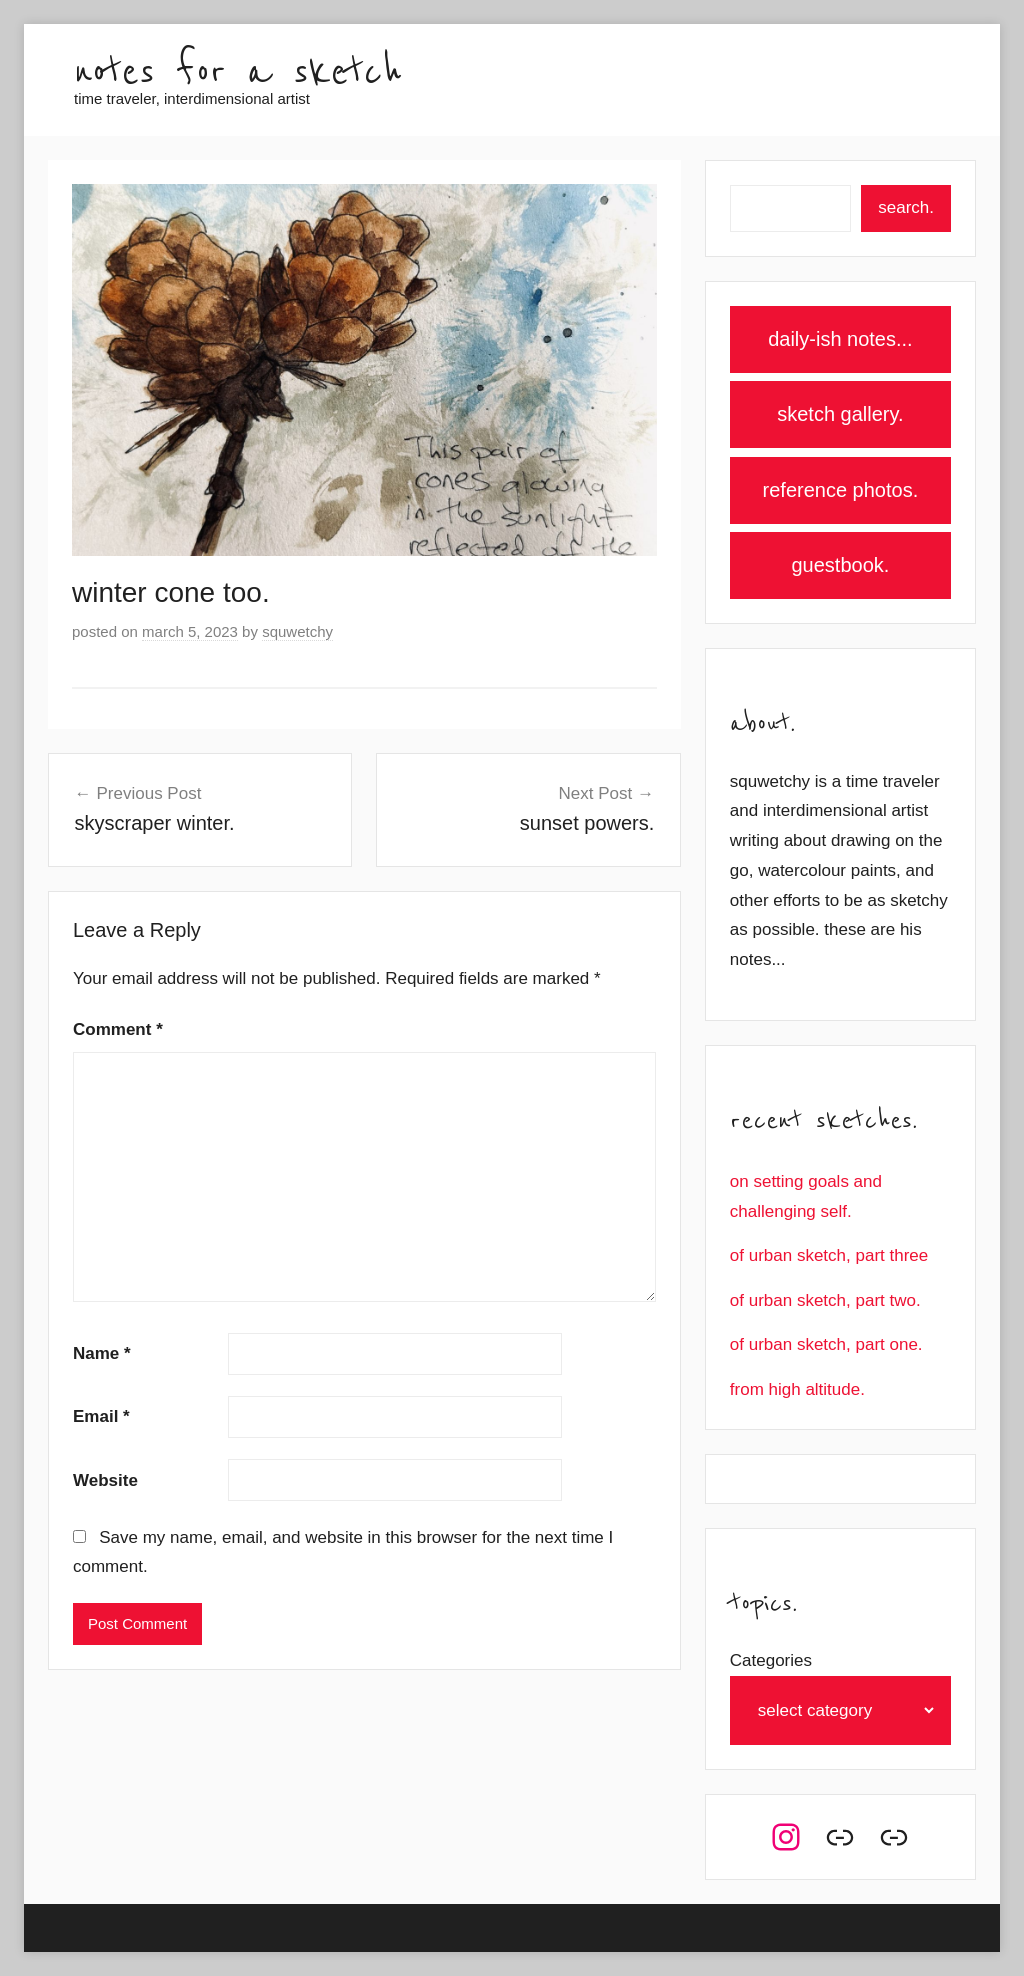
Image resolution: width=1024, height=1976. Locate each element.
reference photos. (841, 490)
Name (102, 1353)
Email (101, 1416)
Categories (771, 1660)
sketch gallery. (840, 414)
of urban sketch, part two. (825, 1300)
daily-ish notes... (840, 339)
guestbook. (840, 565)
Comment (118, 1029)
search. (906, 207)
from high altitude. (797, 1389)
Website (105, 1480)
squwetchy (297, 631)
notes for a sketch (238, 72)
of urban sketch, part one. (826, 1344)
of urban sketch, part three (829, 1255)
